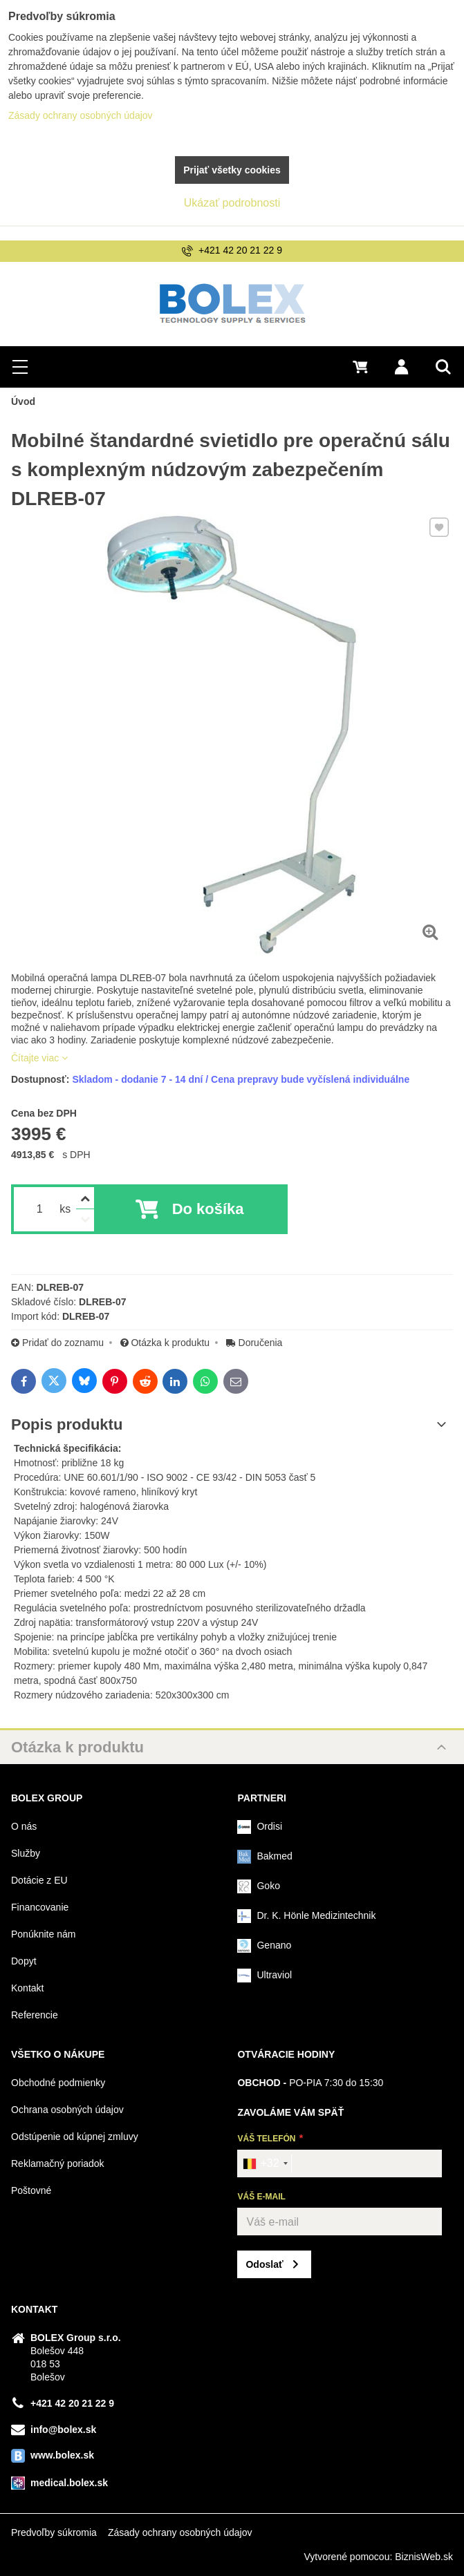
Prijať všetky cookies (232, 170)
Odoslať (264, 2264)
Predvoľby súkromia (54, 2532)
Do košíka (208, 1209)
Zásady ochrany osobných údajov (180, 2532)
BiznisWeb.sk (424, 2556)
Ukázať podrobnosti (232, 203)
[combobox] (264, 2163)
